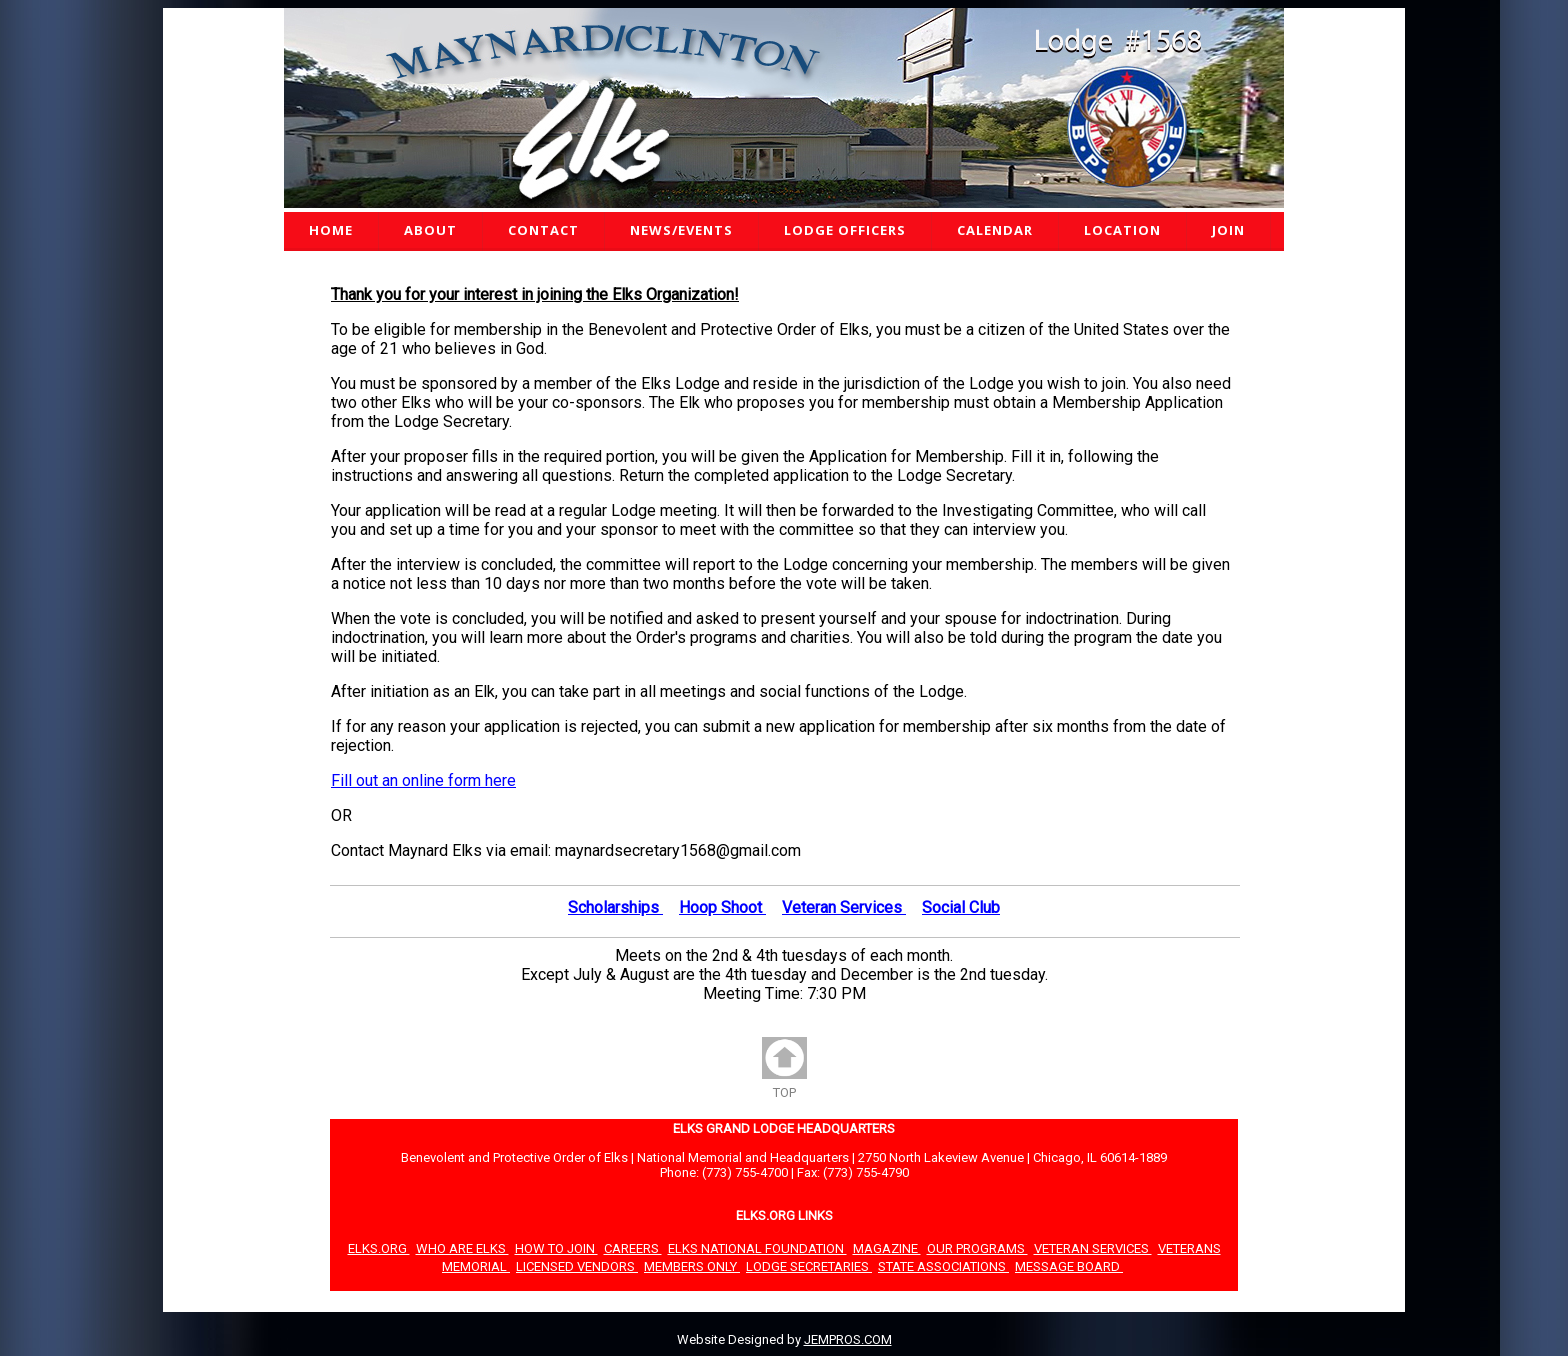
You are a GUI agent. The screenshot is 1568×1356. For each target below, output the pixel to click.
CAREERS (633, 1248)
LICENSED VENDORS (577, 1266)
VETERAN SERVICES (1093, 1248)
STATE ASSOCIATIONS (943, 1266)
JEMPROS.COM (848, 1339)
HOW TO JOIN (556, 1248)
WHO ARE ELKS (462, 1248)
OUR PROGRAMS (977, 1248)
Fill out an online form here (423, 780)
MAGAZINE (887, 1248)
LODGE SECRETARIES (809, 1266)
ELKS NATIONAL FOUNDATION (757, 1248)
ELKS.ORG (379, 1248)
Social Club (961, 907)
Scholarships (615, 907)
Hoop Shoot (722, 907)
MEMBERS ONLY (692, 1266)
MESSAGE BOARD (1069, 1266)
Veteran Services (844, 907)
